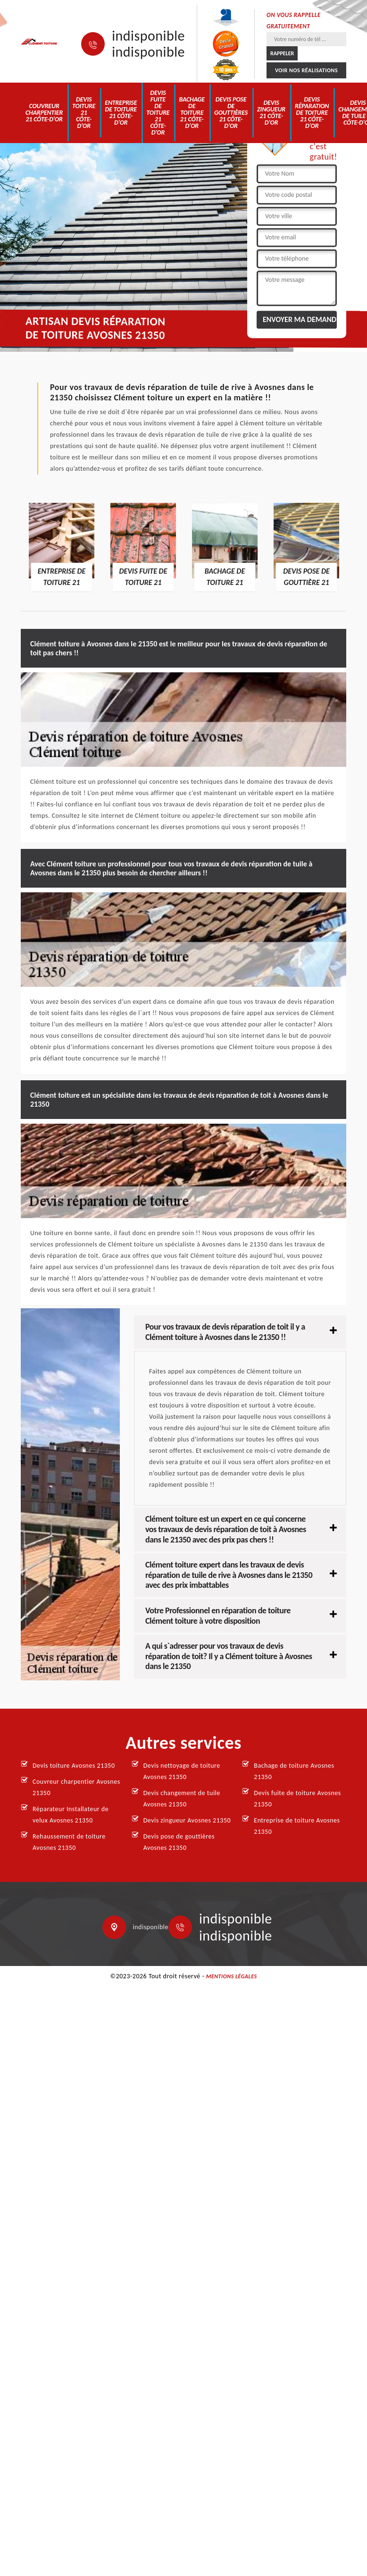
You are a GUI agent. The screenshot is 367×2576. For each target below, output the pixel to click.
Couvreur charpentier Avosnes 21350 (76, 1787)
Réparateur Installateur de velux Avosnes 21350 (70, 1814)
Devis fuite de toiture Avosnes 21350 (297, 1798)
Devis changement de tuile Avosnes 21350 (181, 1798)
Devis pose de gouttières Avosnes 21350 (179, 1842)
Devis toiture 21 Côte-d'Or (83, 112)
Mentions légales (231, 1976)
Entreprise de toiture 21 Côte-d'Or (121, 113)
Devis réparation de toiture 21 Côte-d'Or (312, 112)
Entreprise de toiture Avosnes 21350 (297, 1826)
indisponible (148, 36)
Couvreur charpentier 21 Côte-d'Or (44, 112)
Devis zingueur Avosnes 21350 (187, 1820)
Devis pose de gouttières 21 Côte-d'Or (231, 112)
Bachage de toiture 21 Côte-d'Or (192, 112)
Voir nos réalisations (306, 70)
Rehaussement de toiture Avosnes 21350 (69, 1842)
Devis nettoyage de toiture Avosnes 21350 (181, 1771)
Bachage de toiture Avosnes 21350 (294, 1771)
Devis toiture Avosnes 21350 (74, 1766)
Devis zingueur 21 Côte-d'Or (271, 113)
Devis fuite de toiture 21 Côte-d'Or (157, 112)
